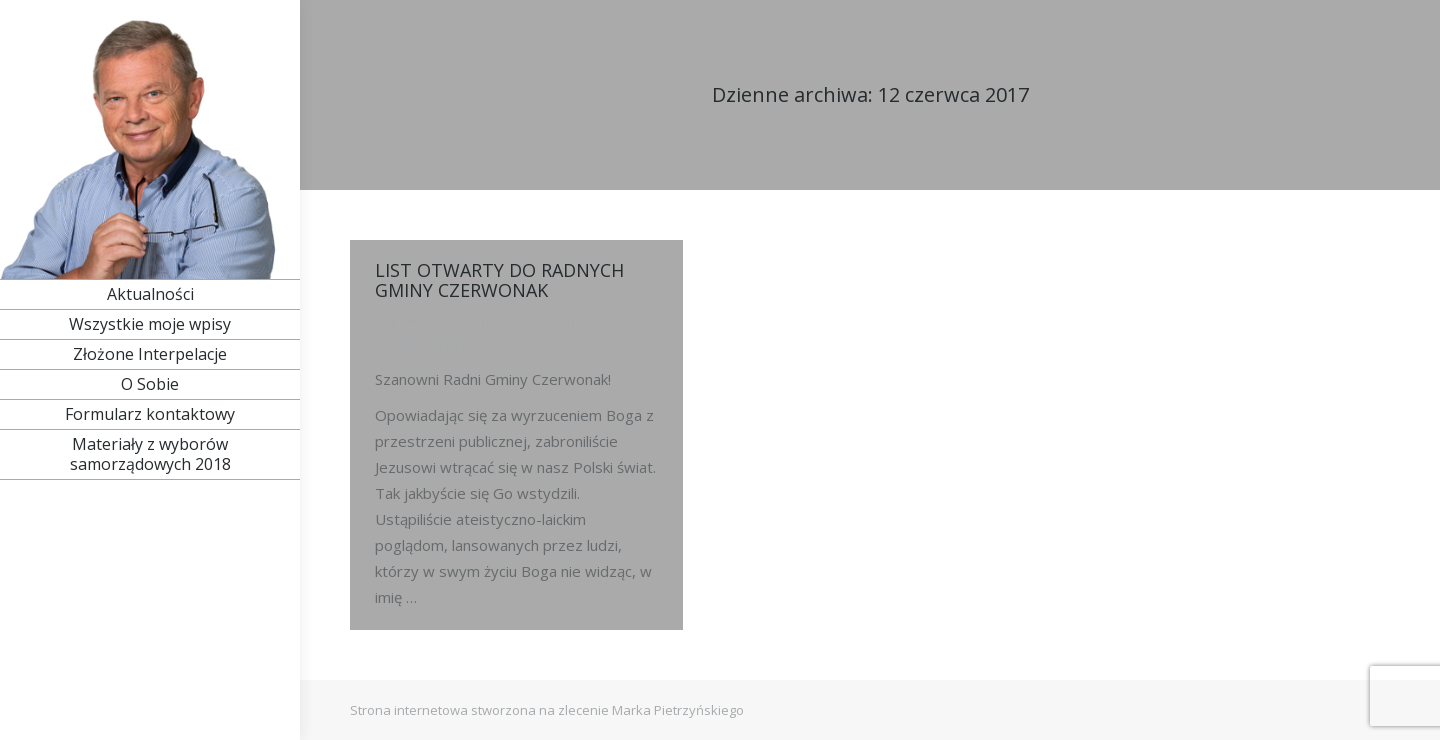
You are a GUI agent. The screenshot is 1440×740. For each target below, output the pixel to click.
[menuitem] (150, 294)
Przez (518, 321)
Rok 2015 (402, 321)
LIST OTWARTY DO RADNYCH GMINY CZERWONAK (499, 280)
